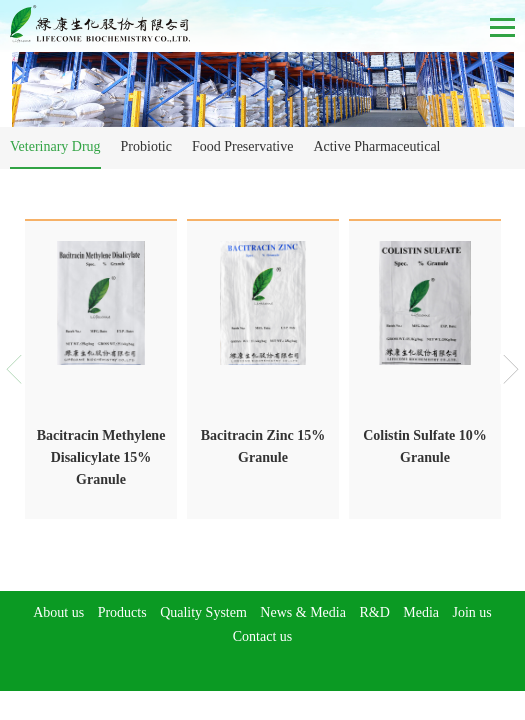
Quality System (203, 612)
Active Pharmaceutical (376, 146)
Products (122, 612)
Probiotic (146, 146)
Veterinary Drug (55, 146)
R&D (374, 612)
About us (58, 612)
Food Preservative (242, 146)
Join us (472, 612)
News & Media (303, 612)
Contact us (263, 636)
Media (421, 612)
